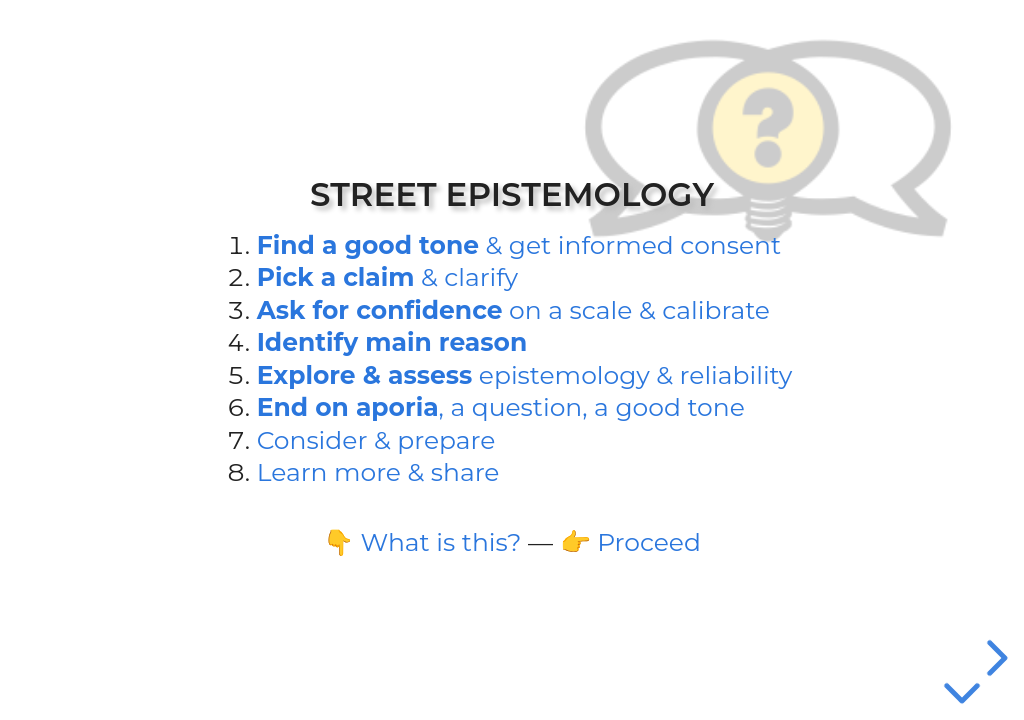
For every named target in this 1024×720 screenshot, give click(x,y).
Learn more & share (378, 472)
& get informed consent (519, 245)
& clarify (387, 277)
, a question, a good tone (501, 407)
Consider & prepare (376, 440)
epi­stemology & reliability (525, 375)
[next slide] (994, 658)
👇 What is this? (422, 542)
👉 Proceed (630, 542)
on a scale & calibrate (513, 310)
